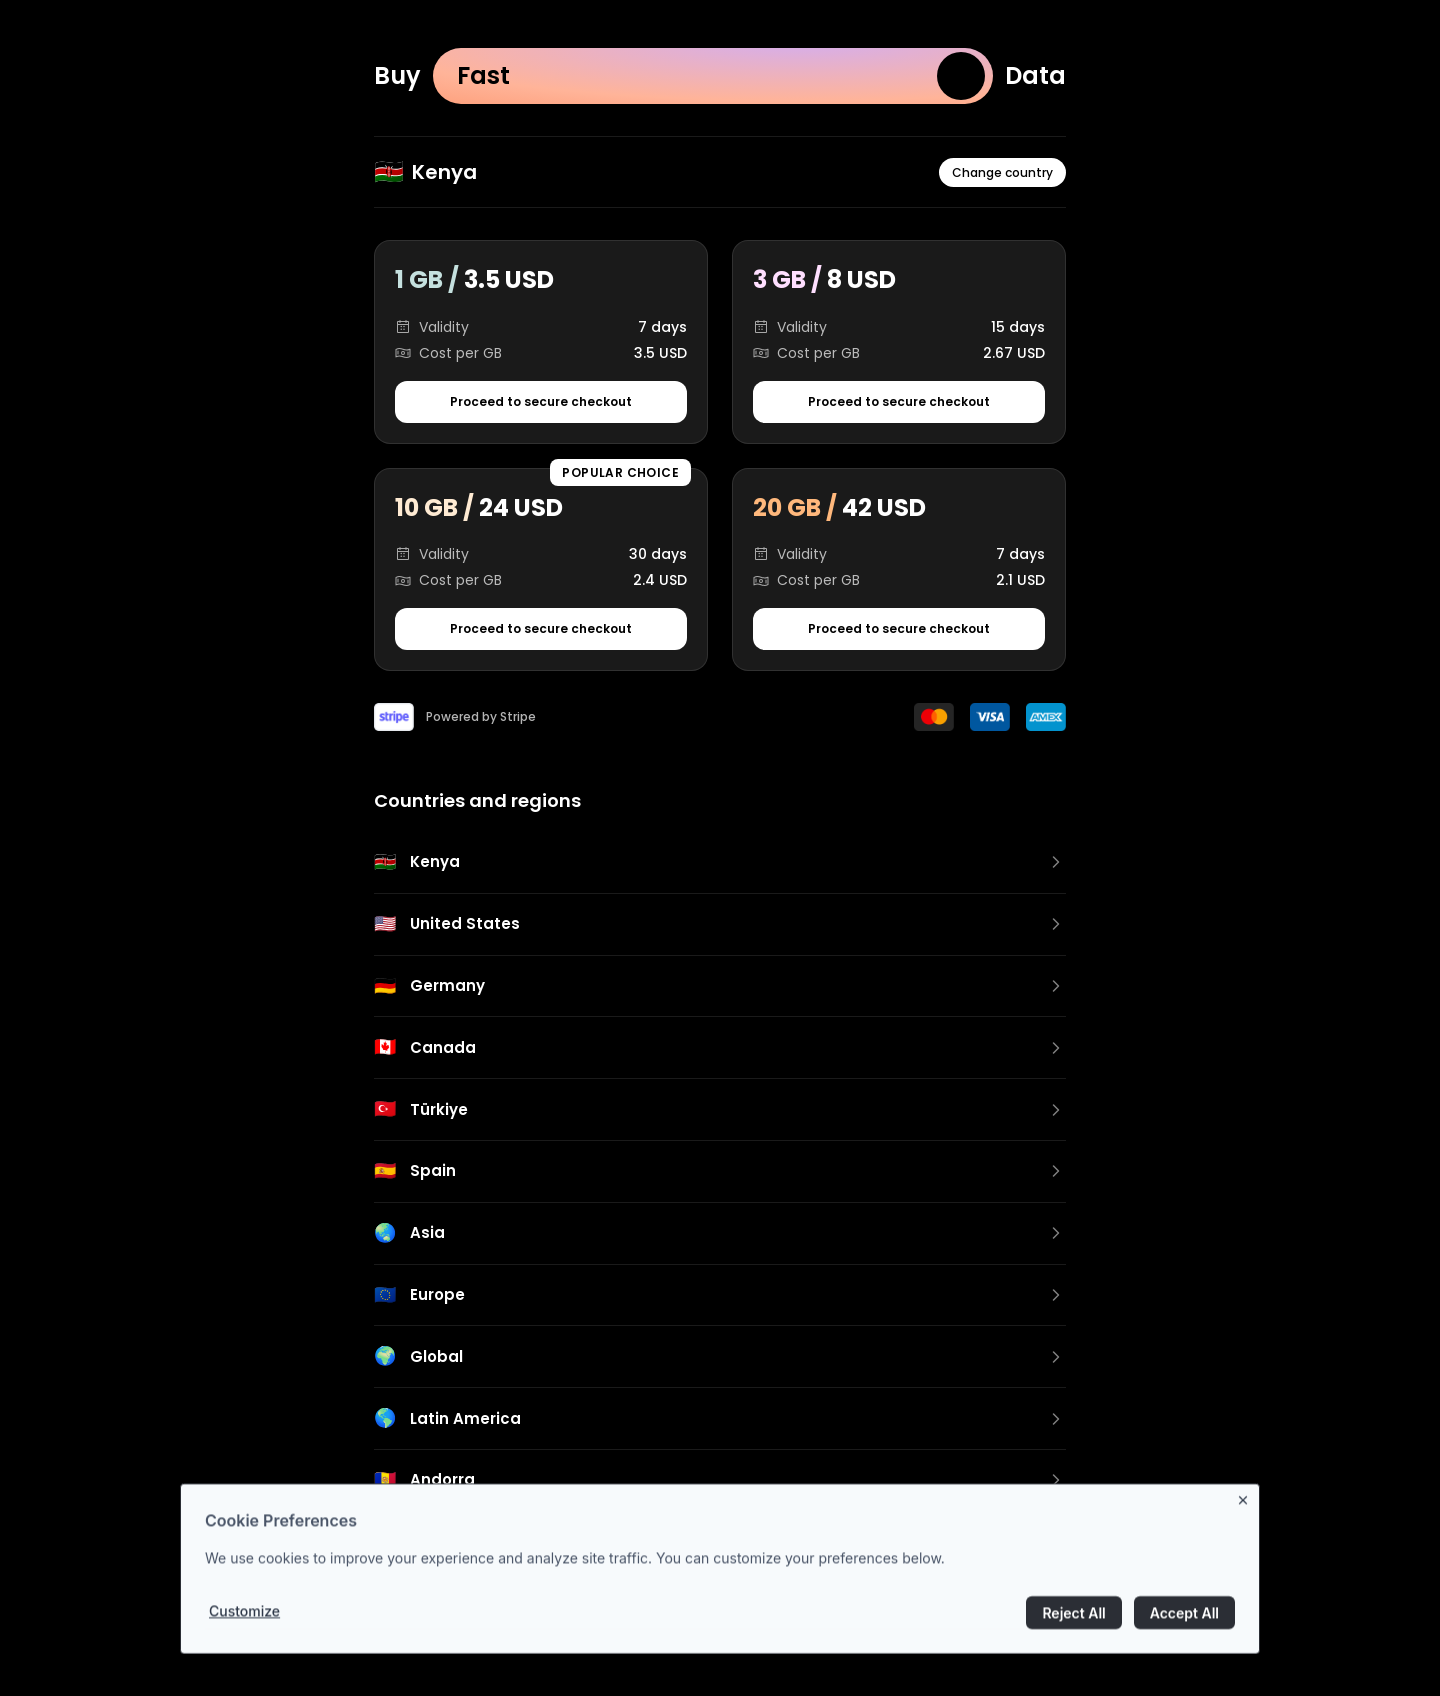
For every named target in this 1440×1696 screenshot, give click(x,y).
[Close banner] (1247, 1508)
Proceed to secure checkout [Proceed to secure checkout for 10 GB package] (541, 628)
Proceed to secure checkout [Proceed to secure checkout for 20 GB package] (899, 628)
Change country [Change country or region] (1002, 172)
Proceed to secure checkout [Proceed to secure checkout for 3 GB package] (899, 401)
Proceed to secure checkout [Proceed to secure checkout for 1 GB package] (541, 401)
